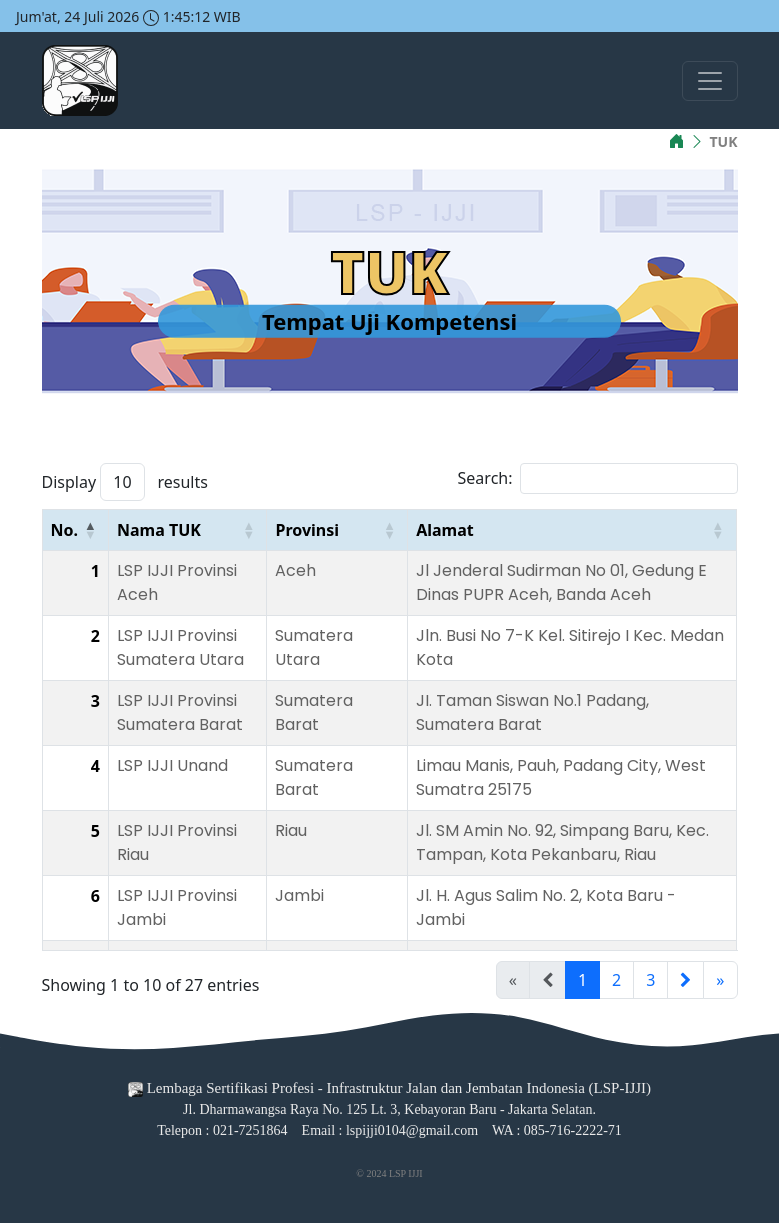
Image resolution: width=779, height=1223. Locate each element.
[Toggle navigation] (710, 81)
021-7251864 (250, 1130)
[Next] (685, 980)
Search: (485, 478)
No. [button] (65, 530)
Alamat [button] (445, 530)
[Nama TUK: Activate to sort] (188, 530)
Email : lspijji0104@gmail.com (390, 1130)
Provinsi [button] (307, 530)
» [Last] (720, 980)
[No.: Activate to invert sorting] (75, 530)
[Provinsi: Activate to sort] (337, 530)
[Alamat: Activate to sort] (572, 530)
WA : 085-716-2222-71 (557, 1130)
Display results (125, 482)
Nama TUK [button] (159, 530)
